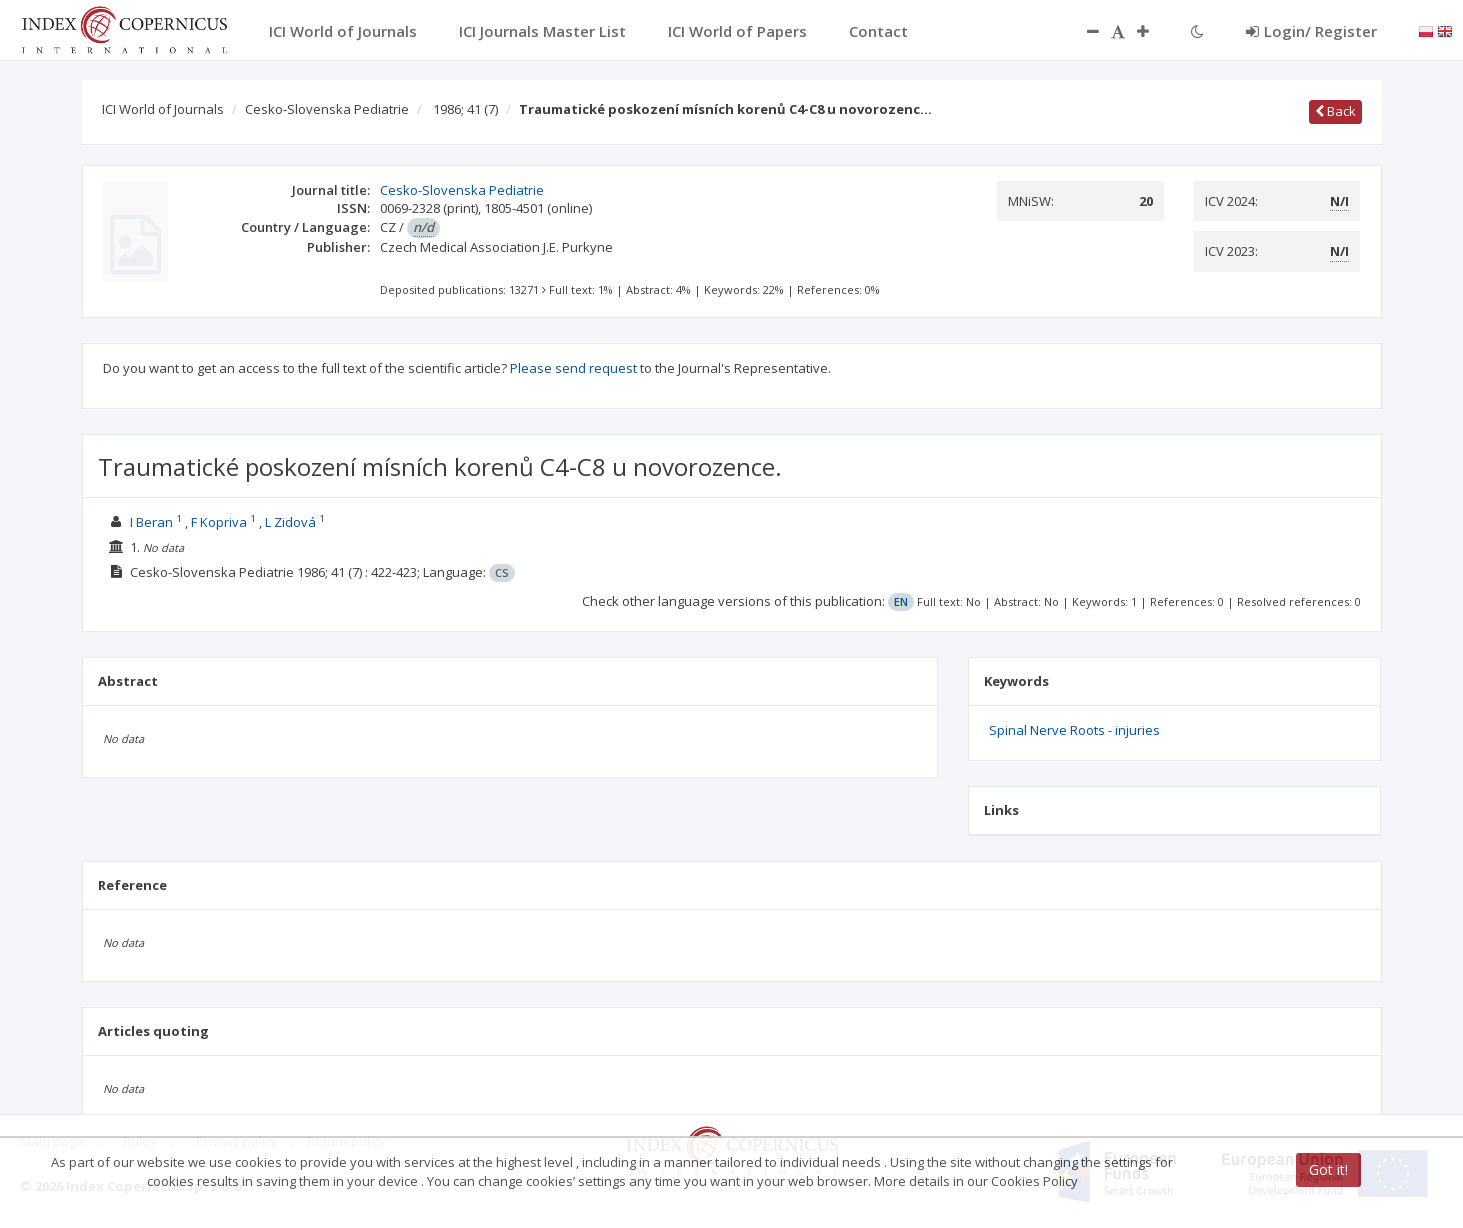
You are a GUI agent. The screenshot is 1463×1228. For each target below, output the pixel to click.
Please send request (573, 368)
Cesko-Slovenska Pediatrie (327, 109)
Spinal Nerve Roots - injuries (1074, 730)
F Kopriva (219, 522)
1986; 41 (465, 109)
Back (1335, 111)
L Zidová (290, 522)
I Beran (151, 522)
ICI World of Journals (163, 109)
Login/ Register (1311, 31)
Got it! (1328, 1169)
